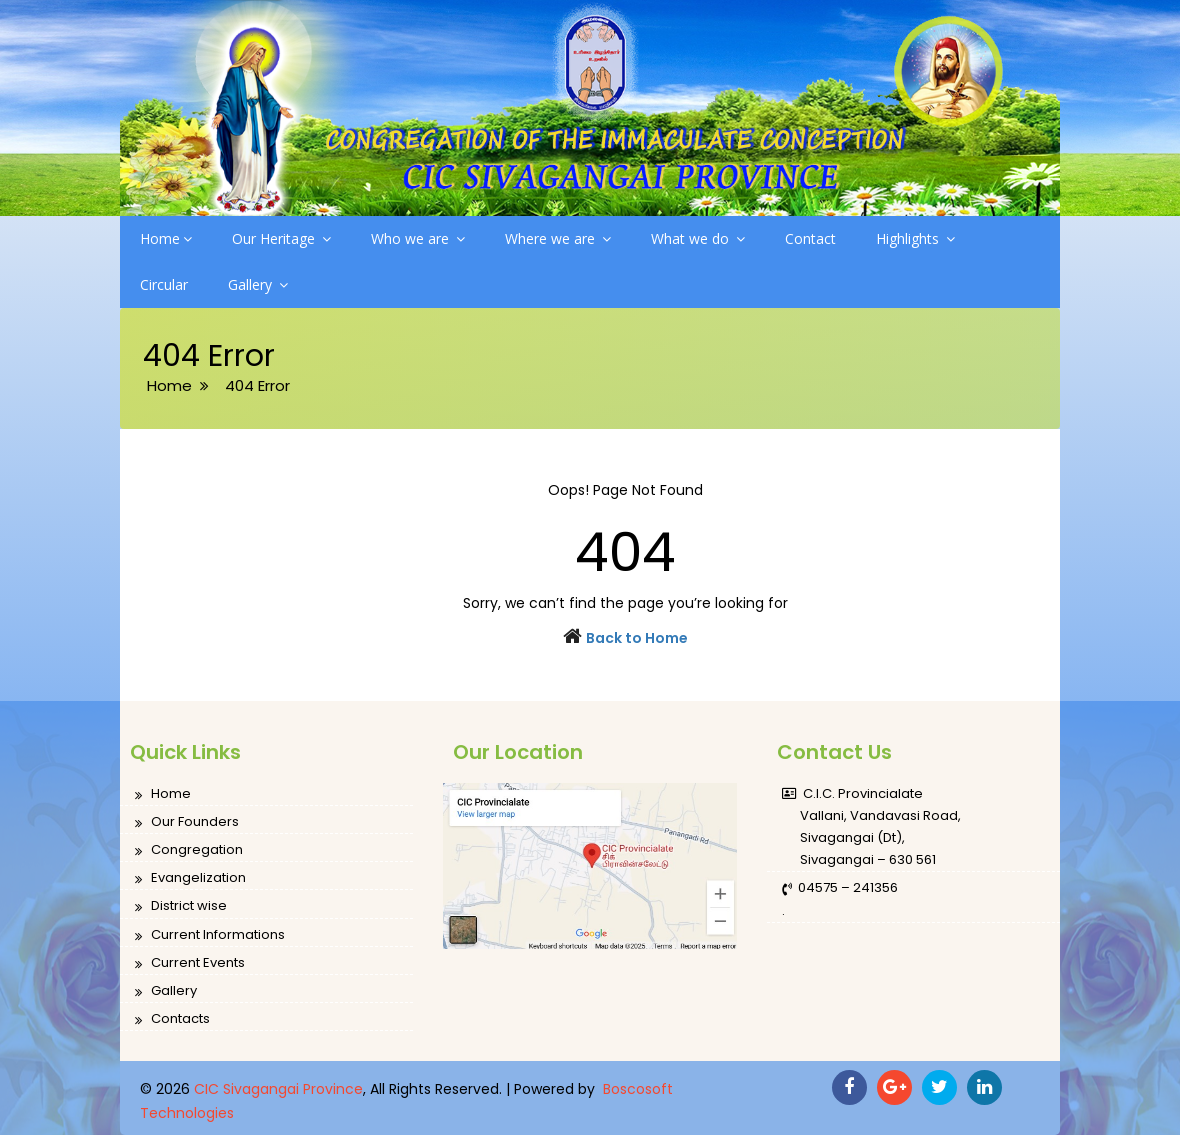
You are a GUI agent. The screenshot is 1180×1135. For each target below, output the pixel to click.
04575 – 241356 (840, 888)
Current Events (190, 963)
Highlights (915, 238)
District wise (181, 906)
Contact (810, 238)
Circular (164, 284)
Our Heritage (281, 238)
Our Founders (187, 822)
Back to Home (637, 638)
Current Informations (210, 935)
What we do (698, 238)
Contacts (172, 1019)
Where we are (558, 238)
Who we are (418, 238)
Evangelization (190, 878)
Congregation (189, 850)
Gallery (258, 284)
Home (166, 238)
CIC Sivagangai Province (278, 1089)
